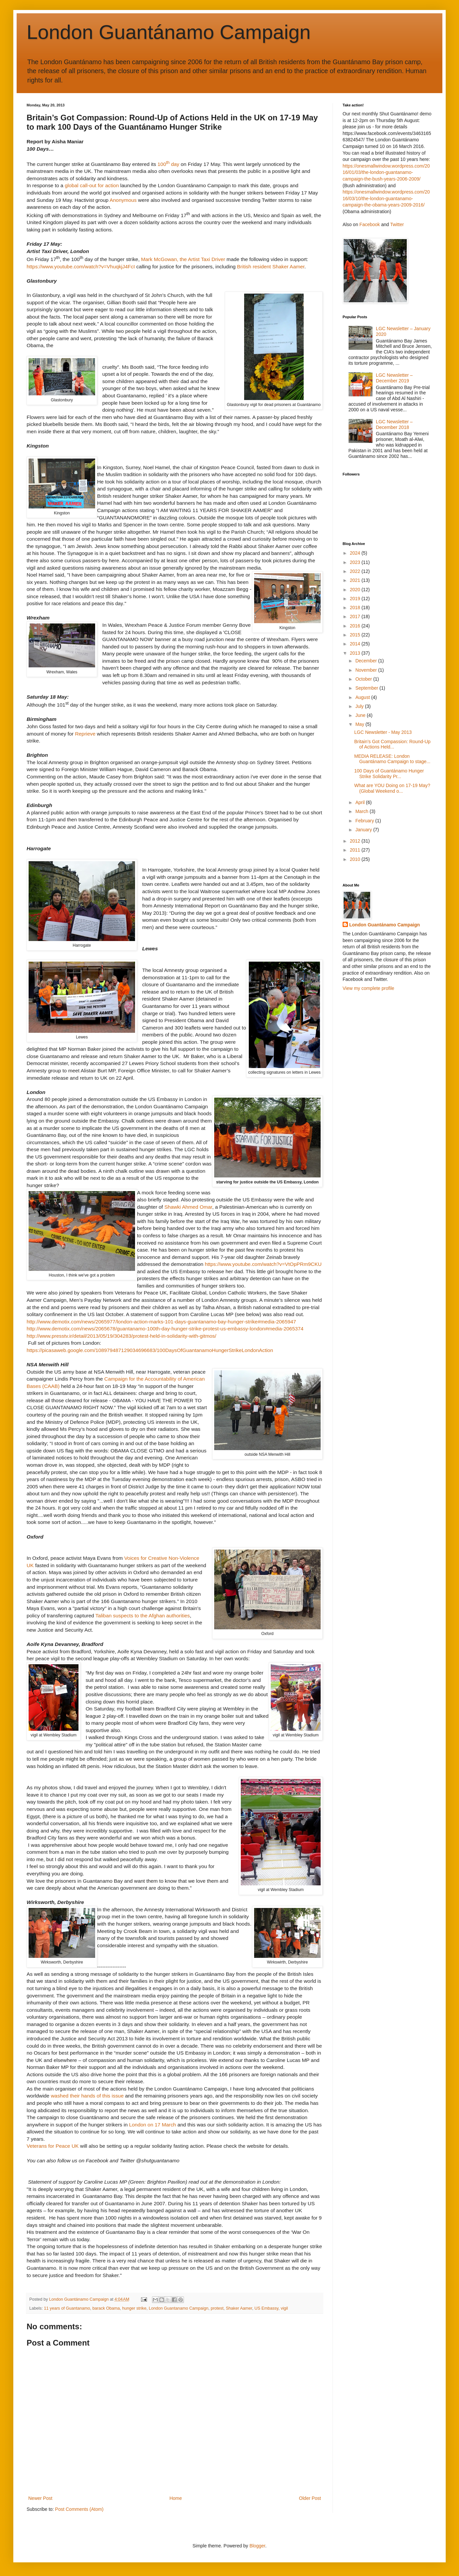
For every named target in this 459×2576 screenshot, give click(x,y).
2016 (356, 625)
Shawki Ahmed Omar (188, 1207)
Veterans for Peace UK (53, 2146)
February (365, 820)
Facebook (370, 224)
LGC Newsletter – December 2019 (394, 377)
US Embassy (266, 2308)
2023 (356, 562)
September (367, 688)
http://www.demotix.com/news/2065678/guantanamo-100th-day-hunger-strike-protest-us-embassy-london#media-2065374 (165, 1328)
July (360, 706)
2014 (356, 643)
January (364, 829)
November (366, 670)
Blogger (257, 2545)
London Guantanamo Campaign (178, 2308)
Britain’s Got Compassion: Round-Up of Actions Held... (392, 744)
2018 (356, 607)
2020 (356, 589)
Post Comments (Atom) (79, 2509)
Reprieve (85, 734)
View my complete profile (368, 988)
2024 (356, 553)
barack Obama (106, 2308)
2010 (356, 859)
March (362, 811)
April (360, 802)
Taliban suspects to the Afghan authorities (142, 1615)
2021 (356, 580)
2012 (356, 841)
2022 (356, 571)
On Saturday (99, 1708)
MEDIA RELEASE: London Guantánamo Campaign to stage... (392, 758)
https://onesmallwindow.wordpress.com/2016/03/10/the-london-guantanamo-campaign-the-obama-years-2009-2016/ (386, 198)
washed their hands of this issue (87, 2096)
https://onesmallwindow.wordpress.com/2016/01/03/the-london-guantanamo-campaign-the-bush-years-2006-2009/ (386, 172)
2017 (356, 616)
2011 (356, 850)
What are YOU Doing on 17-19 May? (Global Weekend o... (392, 788)
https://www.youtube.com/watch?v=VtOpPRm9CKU (263, 1264)
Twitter (397, 224)
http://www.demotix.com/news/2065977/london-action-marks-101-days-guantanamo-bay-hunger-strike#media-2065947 (161, 1321)
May (360, 724)
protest (217, 2308)
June (361, 715)
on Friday (135, 1673)
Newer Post (40, 2498)
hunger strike (134, 2308)
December (366, 660)
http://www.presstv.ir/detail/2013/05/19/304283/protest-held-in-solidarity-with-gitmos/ (121, 1336)
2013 (356, 653)
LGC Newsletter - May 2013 (383, 732)
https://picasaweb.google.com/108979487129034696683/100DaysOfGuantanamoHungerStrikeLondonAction (150, 1350)
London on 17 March (152, 2124)
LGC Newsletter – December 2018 (394, 424)
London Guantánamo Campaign (169, 32)
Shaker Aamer (239, 2308)
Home (175, 2498)
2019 (356, 598)
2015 (356, 634)
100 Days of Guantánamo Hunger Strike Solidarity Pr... (389, 773)
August (363, 697)
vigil (284, 2308)
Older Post (310, 2498)
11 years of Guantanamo (67, 2308)
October (364, 679)
